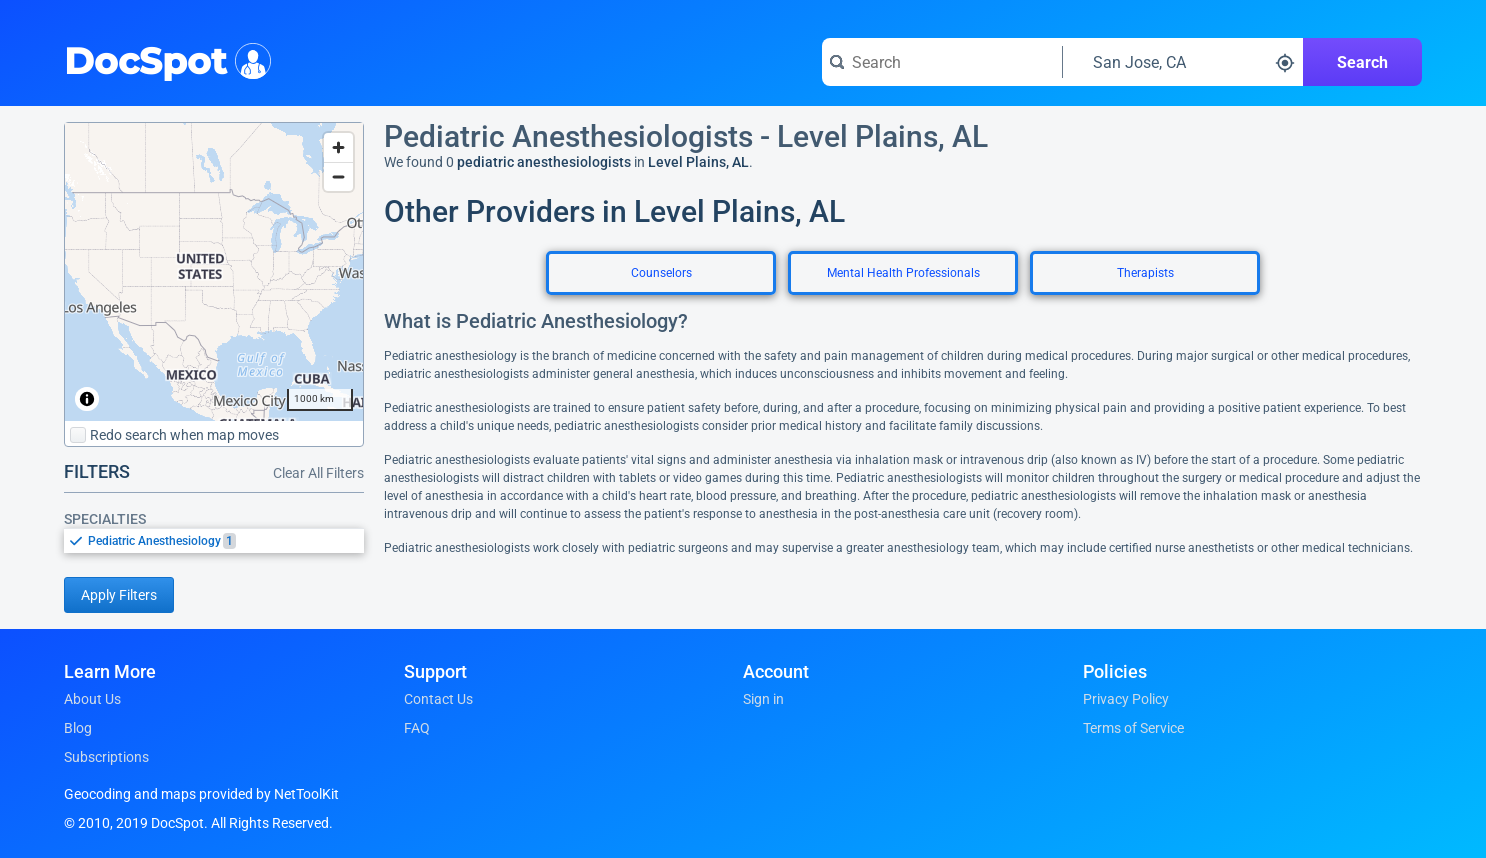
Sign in (763, 699)
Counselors (661, 273)
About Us (92, 699)
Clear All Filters (318, 473)
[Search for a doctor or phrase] (942, 62)
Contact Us (438, 699)
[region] (214, 272)
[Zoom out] (338, 176)
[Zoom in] (338, 147)
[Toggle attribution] (87, 399)
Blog (78, 728)
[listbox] (214, 540)
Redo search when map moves (174, 435)
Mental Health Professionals (903, 273)
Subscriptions (106, 757)
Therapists (1145, 273)
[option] (226, 541)
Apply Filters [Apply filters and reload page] (119, 595)
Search (1362, 62)
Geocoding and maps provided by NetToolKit (201, 794)
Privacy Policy (1126, 699)
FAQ (417, 728)
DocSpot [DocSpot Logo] (163, 59)
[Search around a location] (1183, 62)
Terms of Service (1133, 728)
